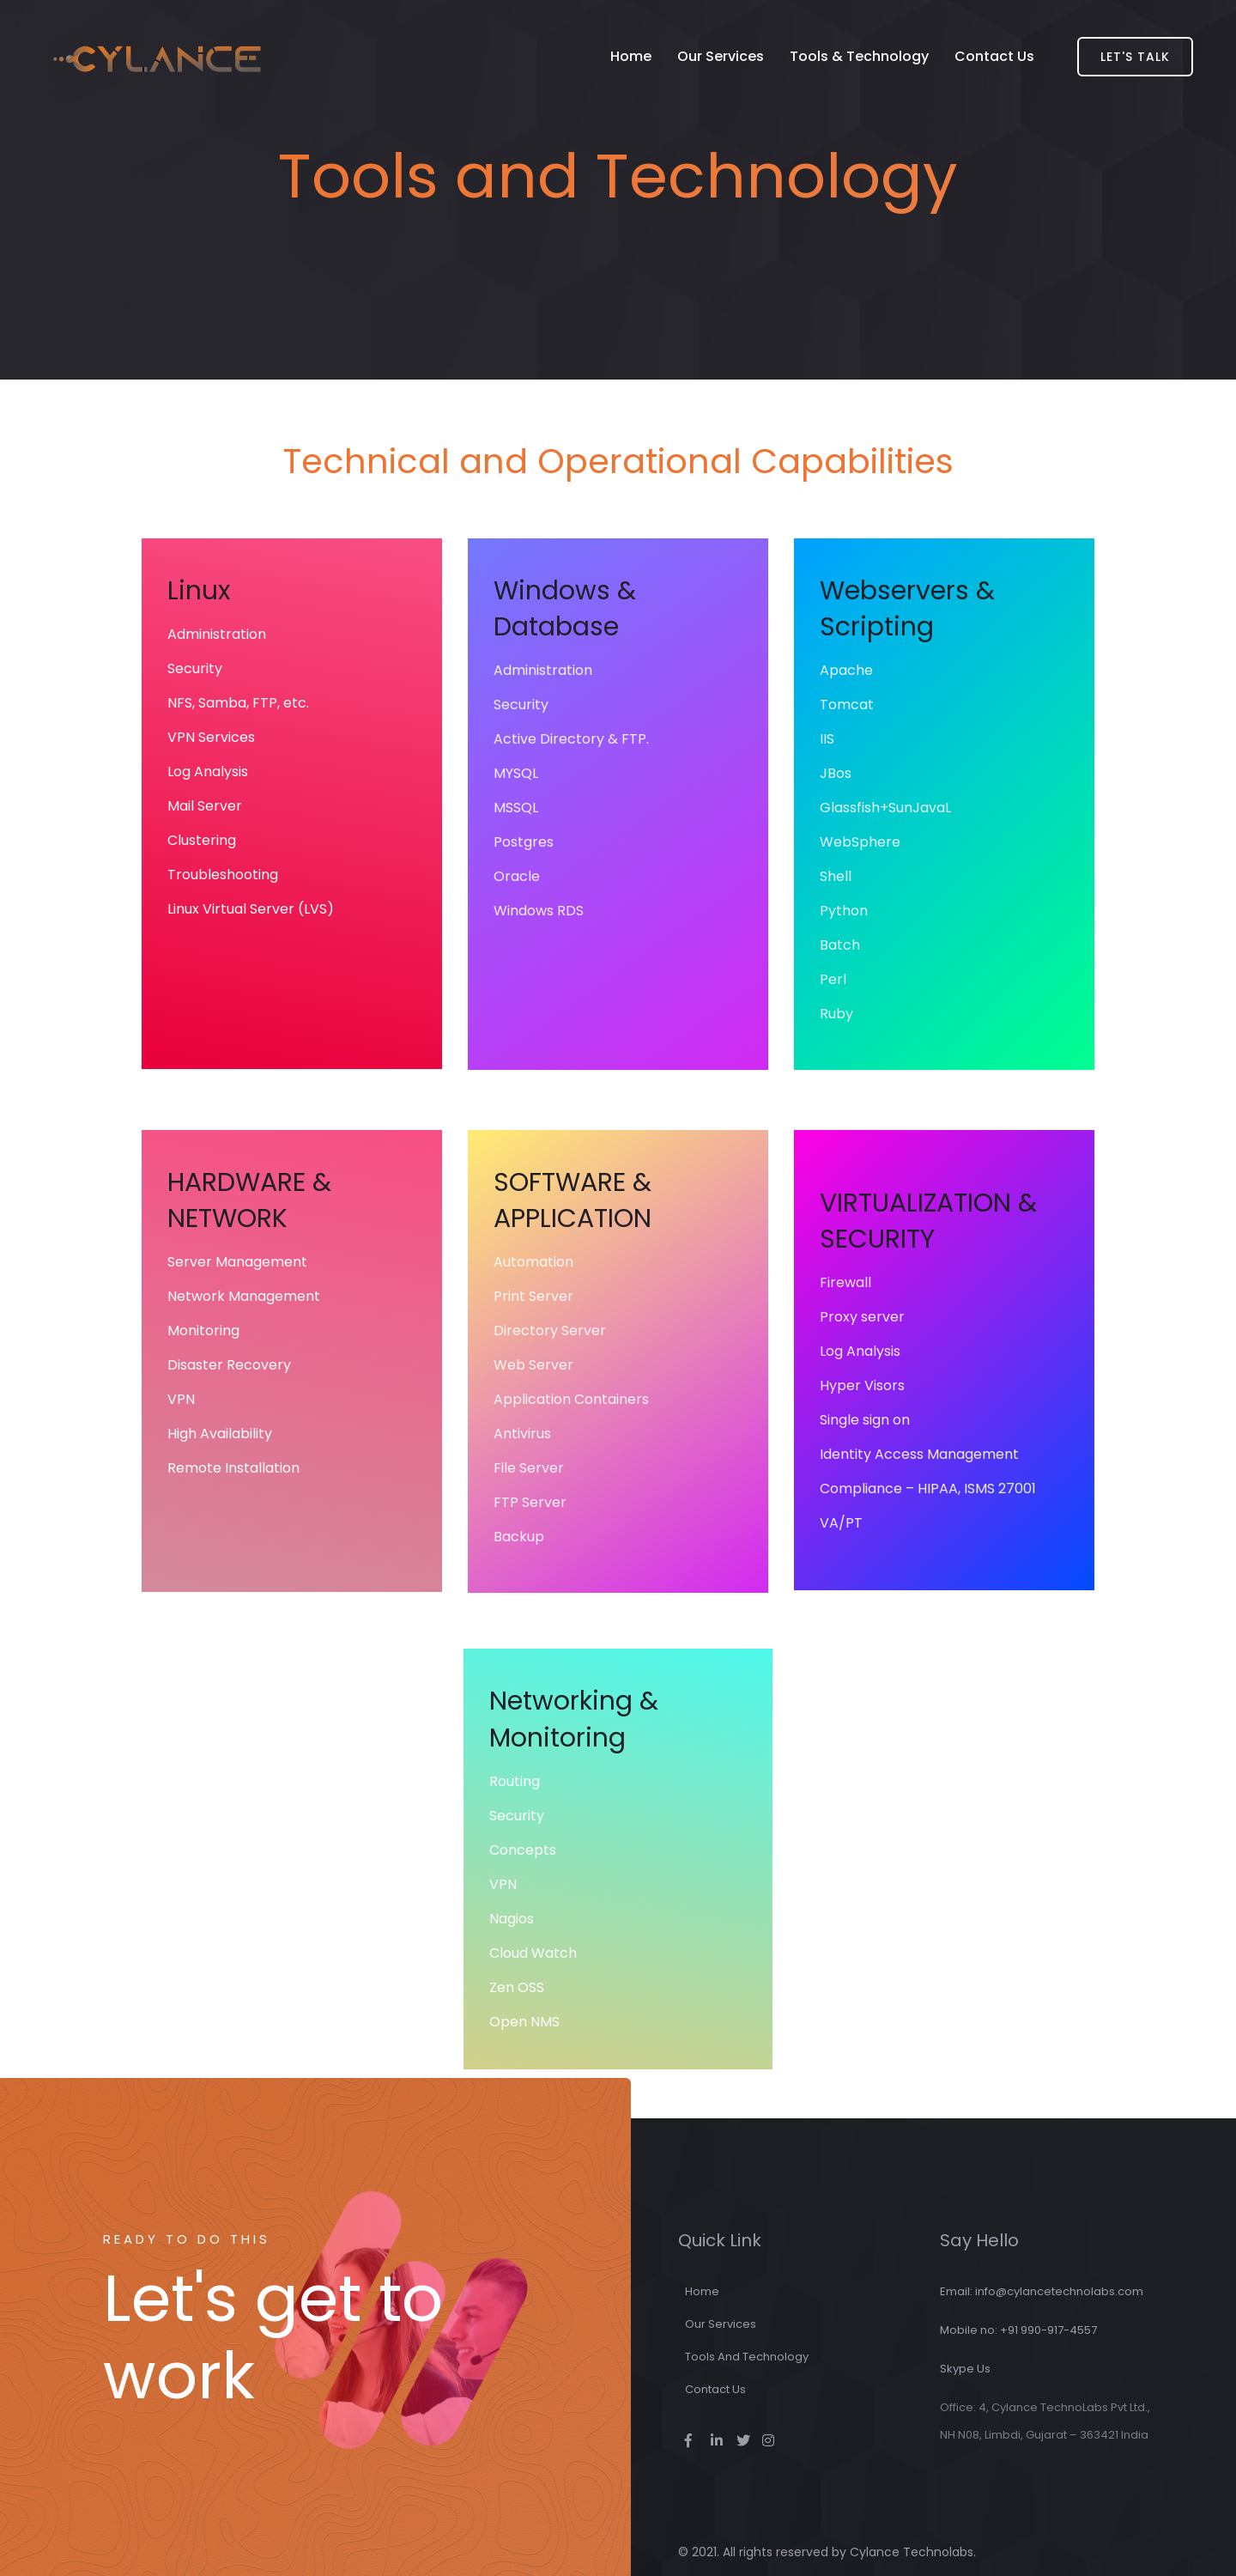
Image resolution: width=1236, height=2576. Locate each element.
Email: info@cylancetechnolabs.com (1041, 2291)
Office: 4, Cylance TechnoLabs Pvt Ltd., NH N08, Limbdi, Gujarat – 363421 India (1045, 2421)
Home (630, 56)
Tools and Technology (747, 2356)
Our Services (720, 56)
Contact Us (994, 56)
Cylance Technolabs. (913, 2552)
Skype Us (965, 2368)
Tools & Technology (859, 56)
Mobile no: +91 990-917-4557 (1018, 2330)
